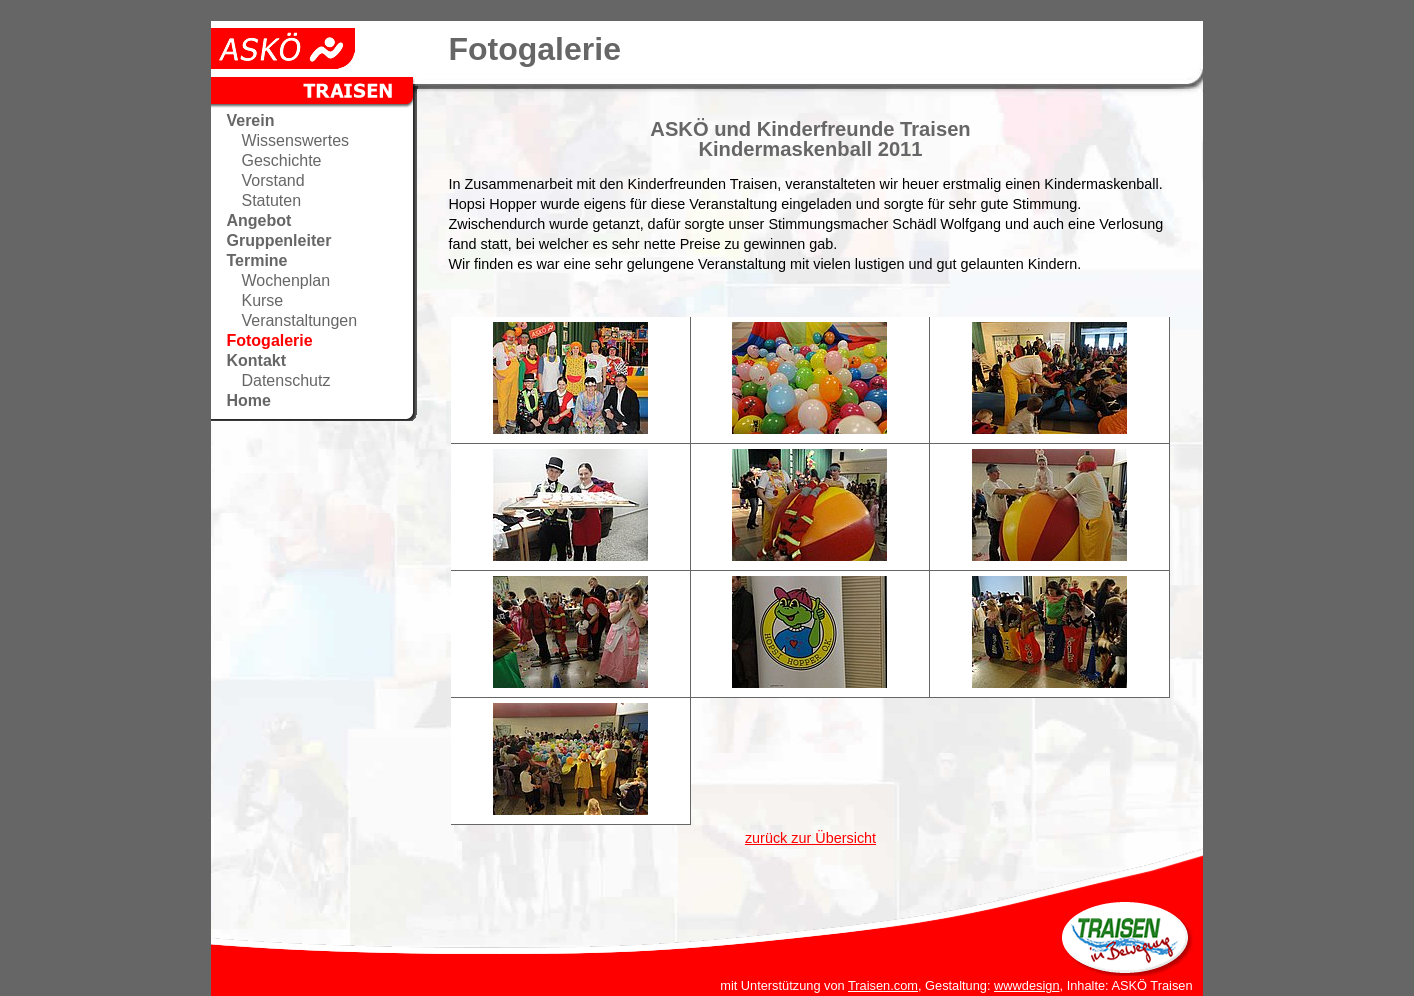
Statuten (271, 200)
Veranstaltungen (299, 320)
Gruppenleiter (278, 240)
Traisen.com (883, 985)
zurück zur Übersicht (810, 838)
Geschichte (281, 160)
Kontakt (256, 360)
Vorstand (272, 180)
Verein (250, 120)
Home (248, 400)
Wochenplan (285, 280)
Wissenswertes (295, 140)
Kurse (262, 300)
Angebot (258, 220)
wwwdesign (1026, 985)
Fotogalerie (269, 340)
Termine (256, 260)
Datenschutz (285, 380)
